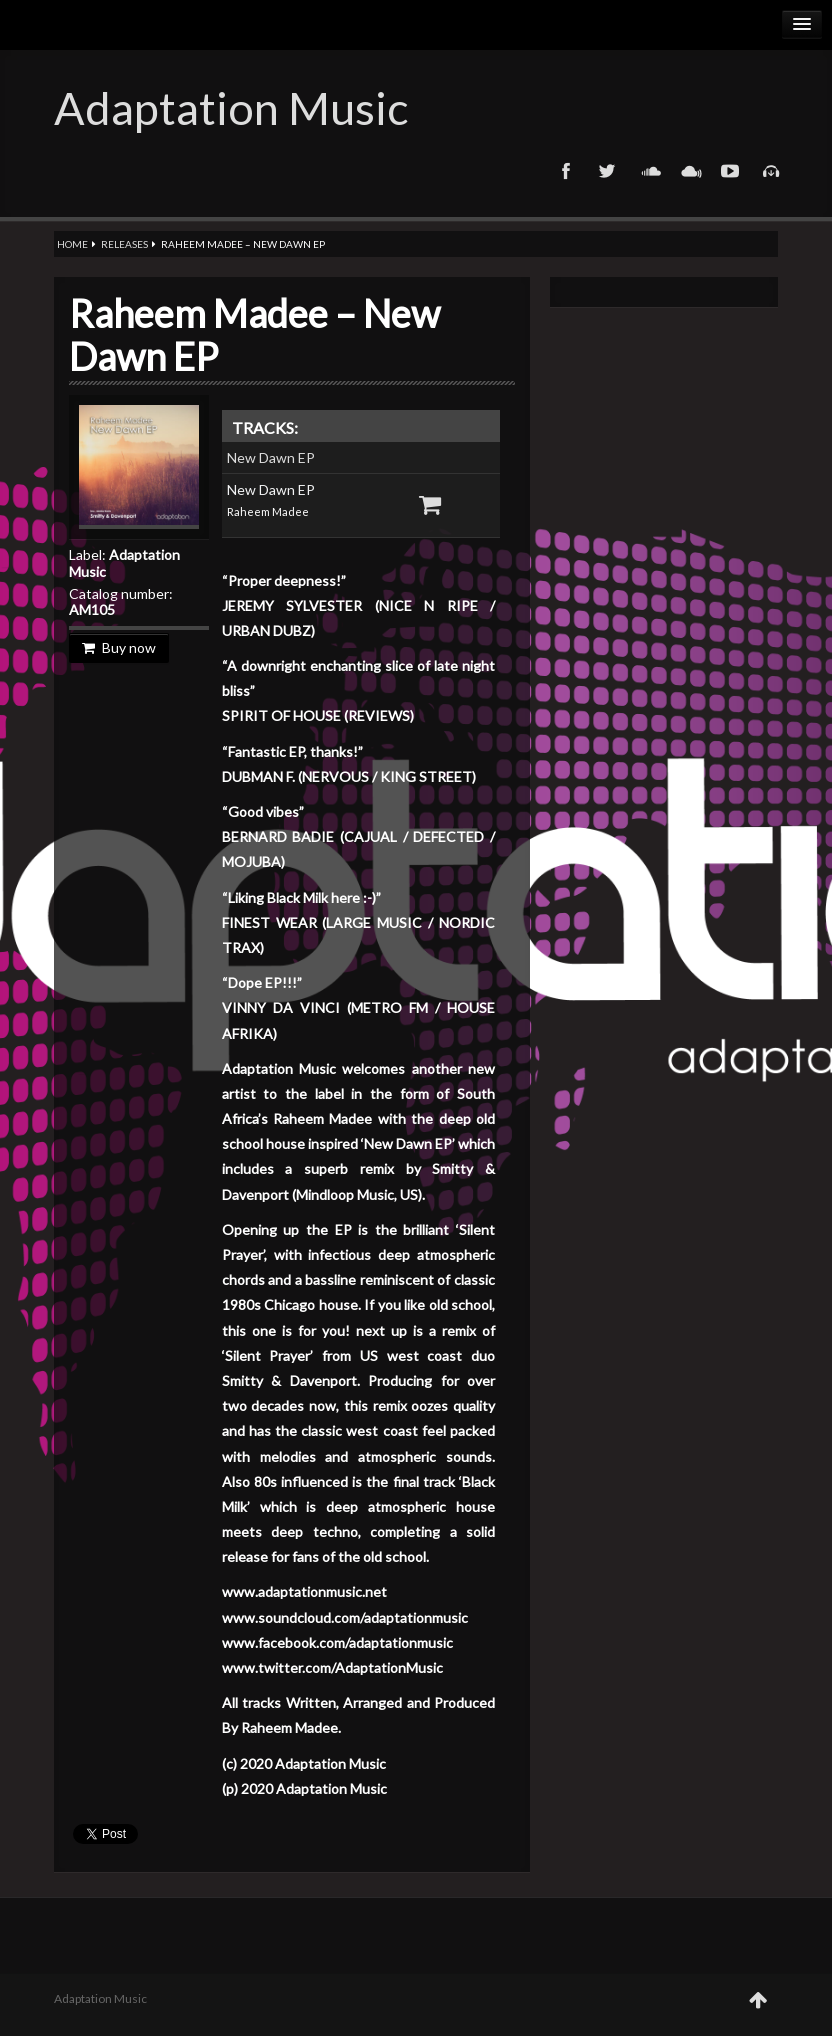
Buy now (119, 647)
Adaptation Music (231, 108)
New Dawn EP (271, 457)
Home (72, 244)
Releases (124, 244)
